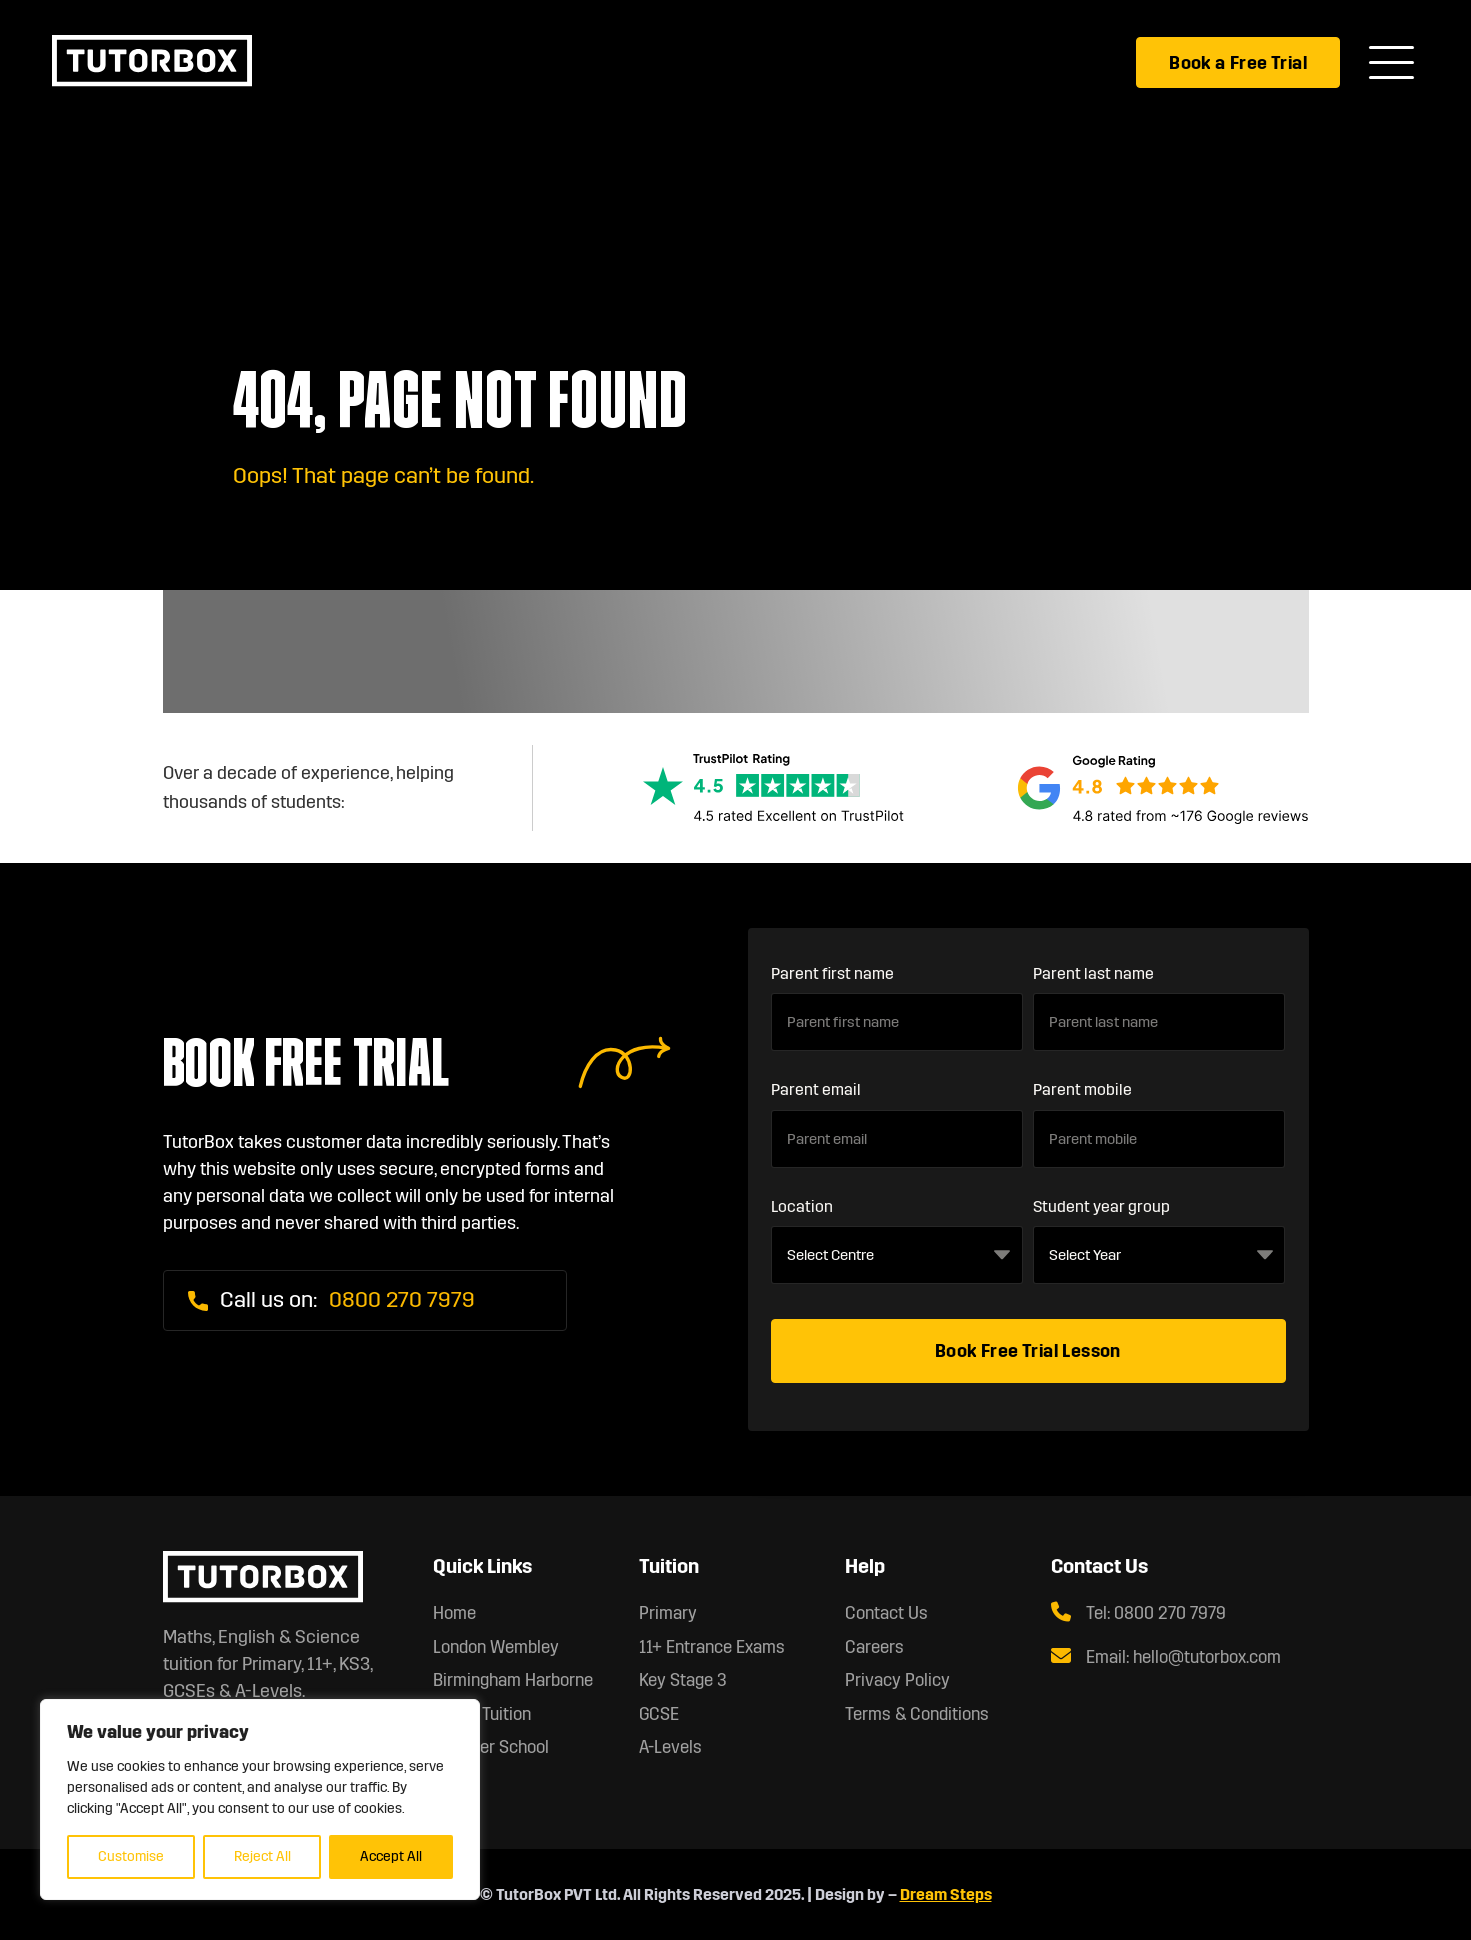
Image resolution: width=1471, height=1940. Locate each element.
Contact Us (886, 1613)
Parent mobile (1082, 1089)
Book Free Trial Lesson (1028, 1351)
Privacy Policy (897, 1680)
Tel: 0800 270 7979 (1138, 1613)
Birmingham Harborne (513, 1680)
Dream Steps (946, 1894)
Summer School (491, 1747)
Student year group (1101, 1206)
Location (802, 1206)
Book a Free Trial (1238, 63)
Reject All (262, 1856)
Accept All (391, 1856)
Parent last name (1093, 973)
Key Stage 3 (683, 1680)
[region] (260, 1799)
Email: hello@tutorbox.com (1166, 1657)
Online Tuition (482, 1714)
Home (454, 1613)
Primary (668, 1613)
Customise (131, 1856)
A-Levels (670, 1747)
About (454, 1781)
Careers (874, 1647)
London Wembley (496, 1647)
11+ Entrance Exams (712, 1647)
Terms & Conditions (917, 1714)
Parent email (816, 1089)
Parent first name (832, 973)
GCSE (659, 1714)
